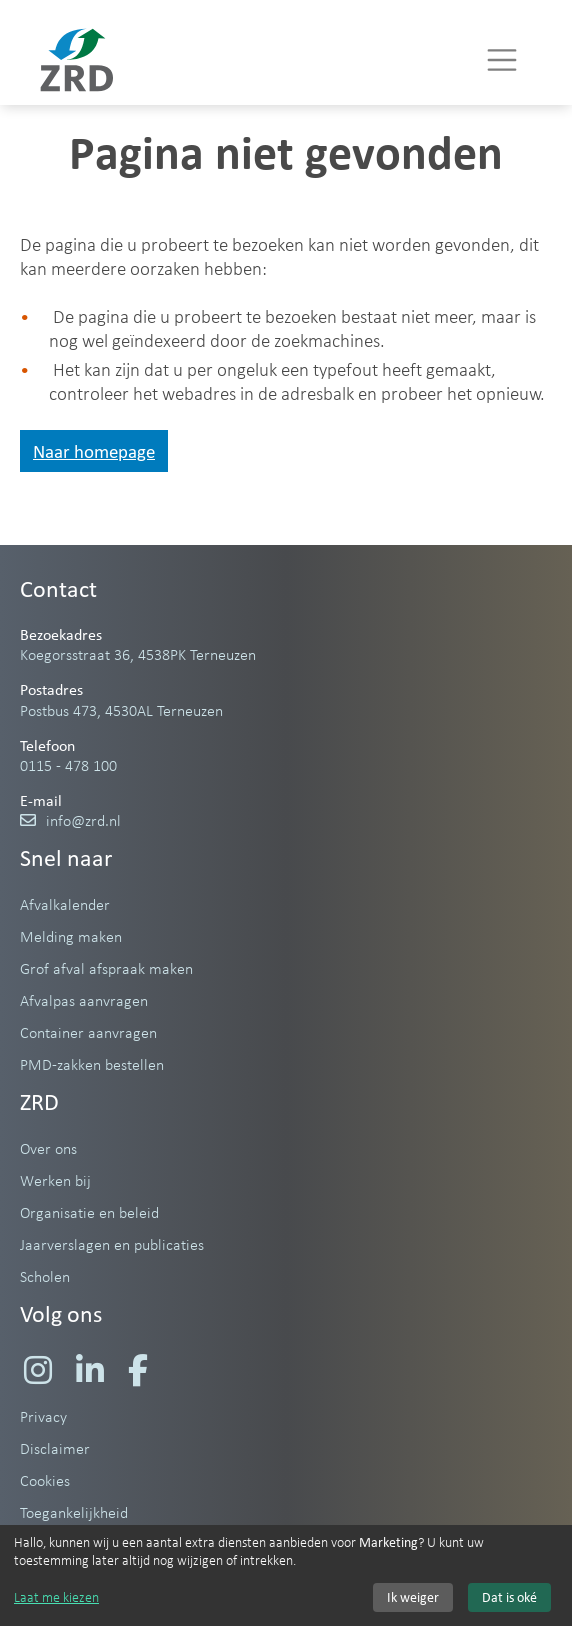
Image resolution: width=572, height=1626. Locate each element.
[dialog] (286, 1575)
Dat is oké (509, 1597)
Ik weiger (413, 1597)
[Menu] (502, 60)
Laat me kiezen (56, 1597)
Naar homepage (94, 451)
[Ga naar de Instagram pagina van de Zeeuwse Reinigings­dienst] (38, 1370)
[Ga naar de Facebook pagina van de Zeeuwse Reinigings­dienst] (138, 1370)
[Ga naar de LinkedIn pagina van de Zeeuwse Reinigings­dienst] (90, 1370)
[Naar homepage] (76, 60)
